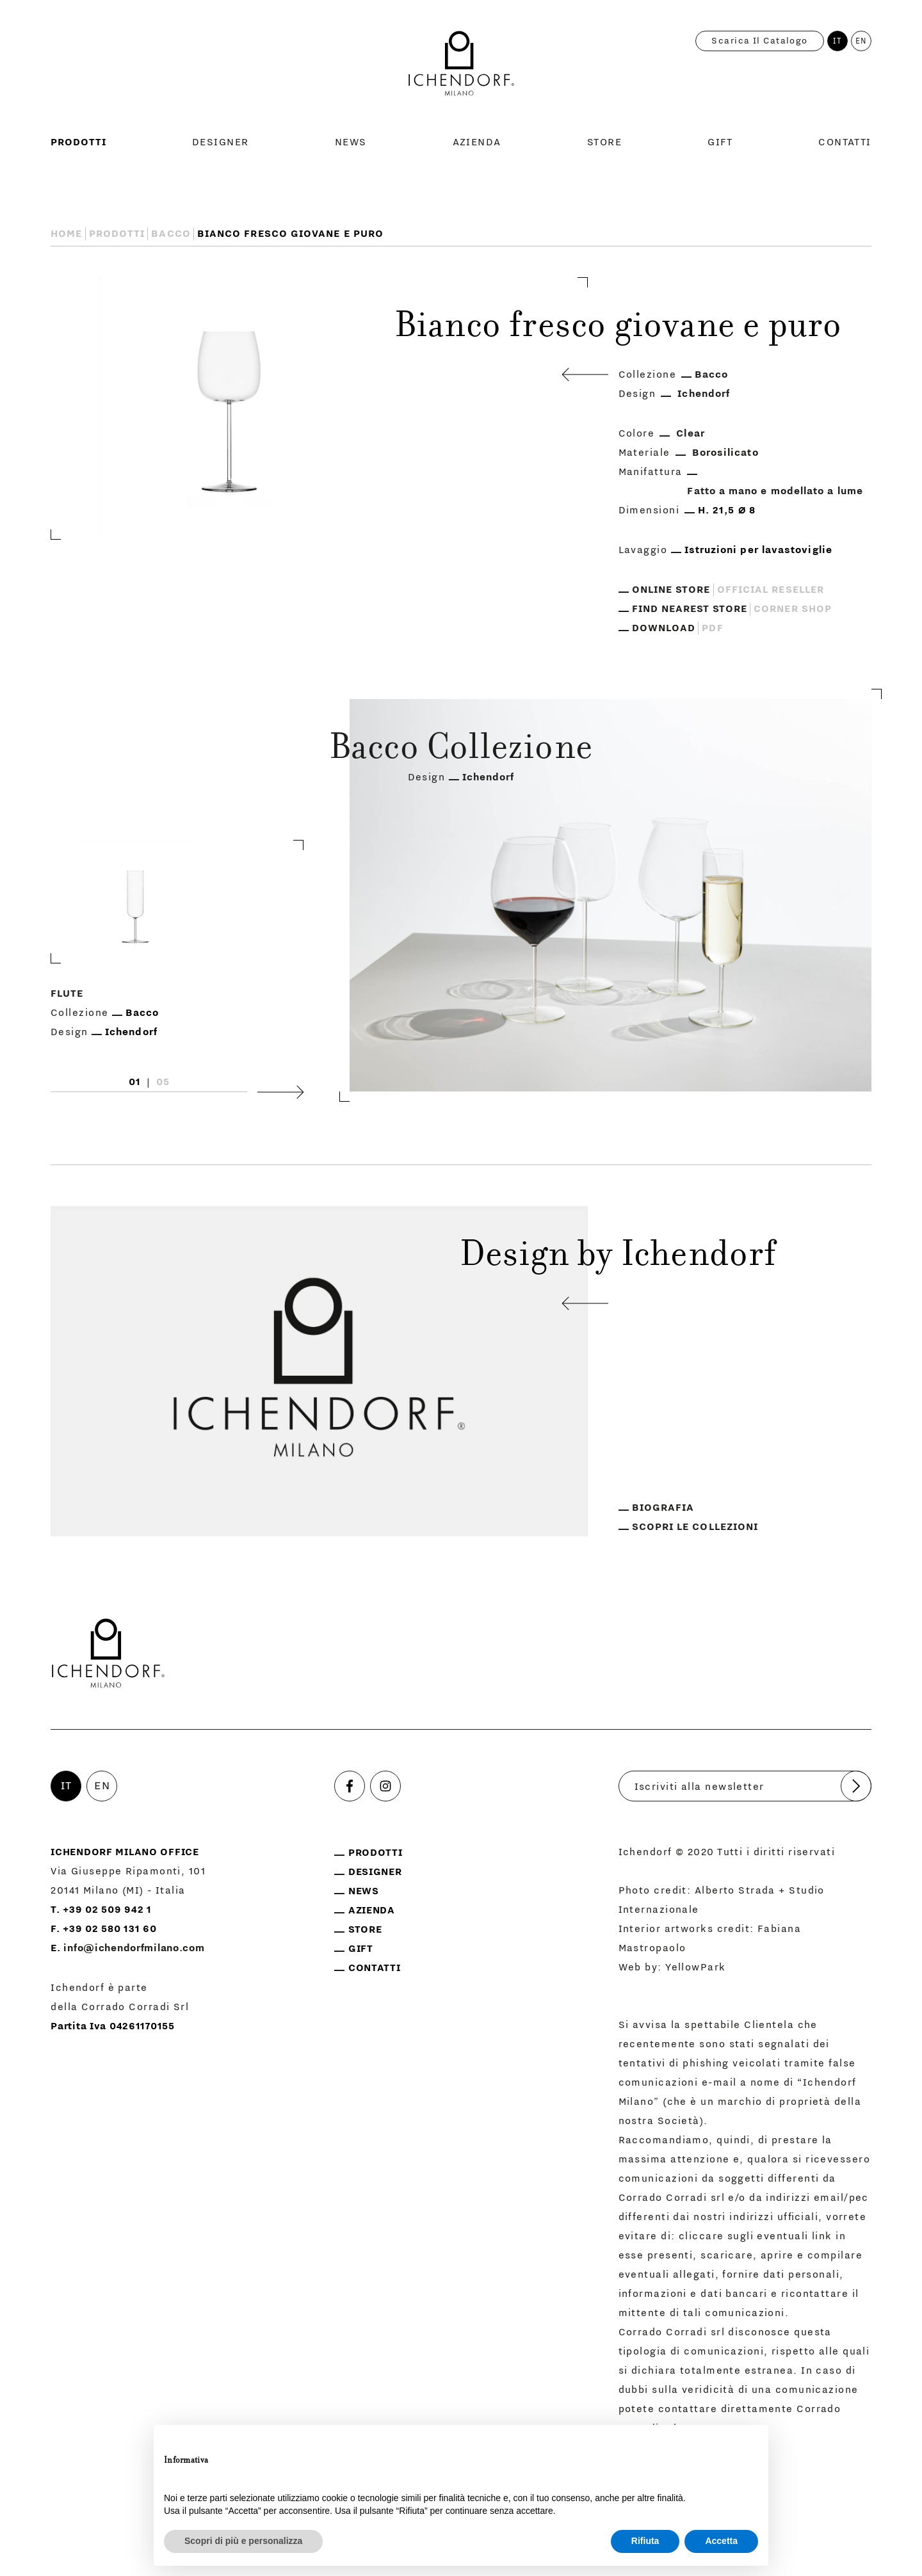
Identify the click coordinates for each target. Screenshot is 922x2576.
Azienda (477, 142)
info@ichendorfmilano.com (133, 1948)
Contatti (844, 142)
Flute (67, 993)
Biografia (663, 1507)
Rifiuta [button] (645, 2541)
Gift (720, 142)
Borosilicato (725, 452)
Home (66, 233)
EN (861, 40)
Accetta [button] (721, 2541)
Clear (690, 433)
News (351, 142)
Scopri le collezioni (695, 1527)
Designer (220, 142)
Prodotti (78, 142)
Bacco (170, 233)
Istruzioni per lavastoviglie (758, 550)
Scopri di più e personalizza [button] (243, 2541)
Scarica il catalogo (759, 41)
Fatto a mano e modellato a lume (774, 491)
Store (604, 142)
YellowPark (695, 1967)
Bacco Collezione (461, 750)
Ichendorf (703, 393)
